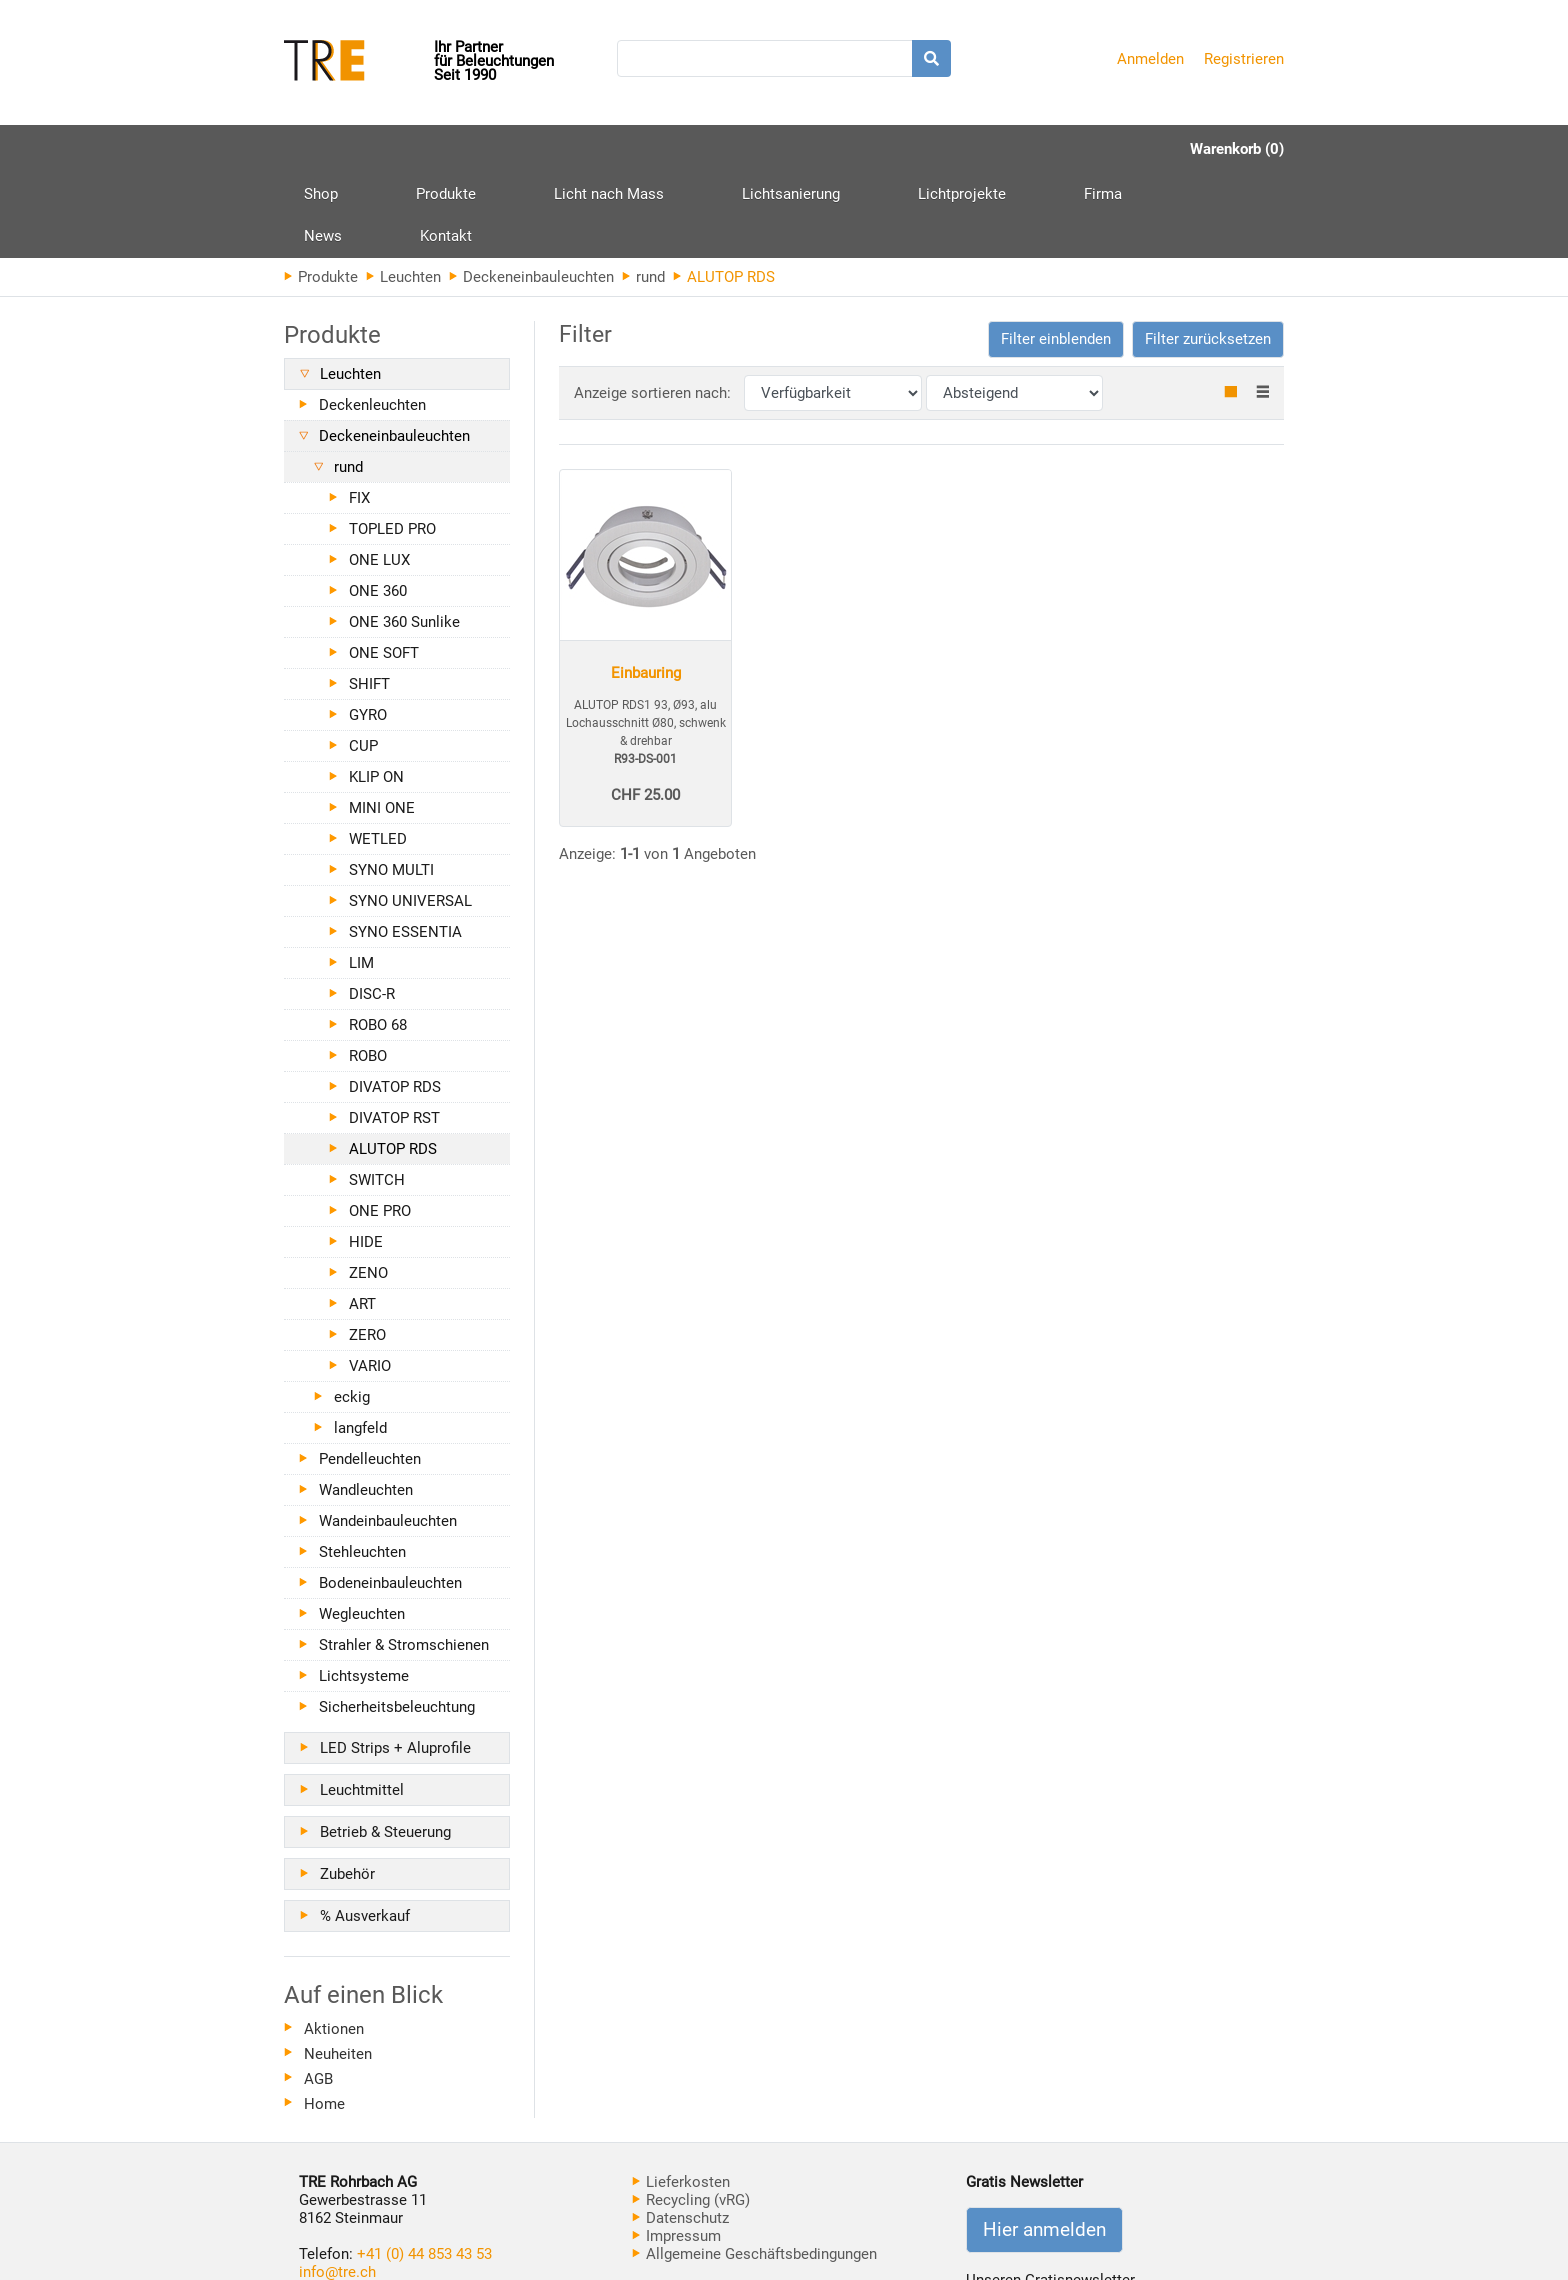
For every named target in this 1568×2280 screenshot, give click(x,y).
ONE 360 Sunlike (404, 537)
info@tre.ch (337, 2187)
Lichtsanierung (677, 149)
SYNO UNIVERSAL (410, 816)
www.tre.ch (336, 2205)
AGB (318, 1994)
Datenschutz (680, 2133)
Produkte (408, 156)
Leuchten (403, 192)
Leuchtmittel (362, 1705)
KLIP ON (376, 692)
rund (643, 192)
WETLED (378, 754)
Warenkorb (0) (1237, 149)
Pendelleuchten (370, 1374)
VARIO (370, 1281)
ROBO (368, 971)
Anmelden (1150, 59)
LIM (361, 878)
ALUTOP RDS (393, 1064)
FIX (359, 413)
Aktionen (334, 1944)
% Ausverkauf (365, 1831)
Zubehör (347, 1789)
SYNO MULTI (391, 785)
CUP (363, 661)
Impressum (676, 2151)
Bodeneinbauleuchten (390, 1498)
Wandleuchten (366, 1405)
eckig (352, 1312)
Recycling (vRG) (691, 2115)
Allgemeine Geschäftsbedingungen (754, 2169)
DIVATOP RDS (395, 1002)
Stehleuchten (362, 1467)
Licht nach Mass (533, 149)
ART (362, 1219)
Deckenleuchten (372, 320)
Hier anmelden (1044, 2145)
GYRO (368, 630)
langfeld (360, 1343)
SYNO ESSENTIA (405, 847)
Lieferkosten (681, 2097)
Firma (913, 149)
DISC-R (372, 909)
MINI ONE (382, 723)
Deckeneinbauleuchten (531, 192)
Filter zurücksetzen (1208, 254)
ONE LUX (379, 475)
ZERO (367, 1250)
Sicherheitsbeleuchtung (397, 1622)
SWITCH (377, 1095)
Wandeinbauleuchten (388, 1436)
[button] (1056, 254)
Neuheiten (338, 1969)
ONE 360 (378, 506)
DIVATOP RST (394, 1033)
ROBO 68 (378, 940)
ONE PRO (380, 1126)
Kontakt (1076, 149)
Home (324, 2019)
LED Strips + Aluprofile (395, 1663)
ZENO (368, 1188)
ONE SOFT (384, 568)
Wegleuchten (362, 1529)
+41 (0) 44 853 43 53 (424, 2169)
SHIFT (369, 599)
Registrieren (1244, 59)
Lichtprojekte (810, 149)
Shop (321, 149)
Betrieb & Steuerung (385, 1747)
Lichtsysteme (364, 1591)
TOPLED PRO (392, 444)
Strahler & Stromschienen (404, 1560)
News (991, 149)
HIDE (366, 1157)
